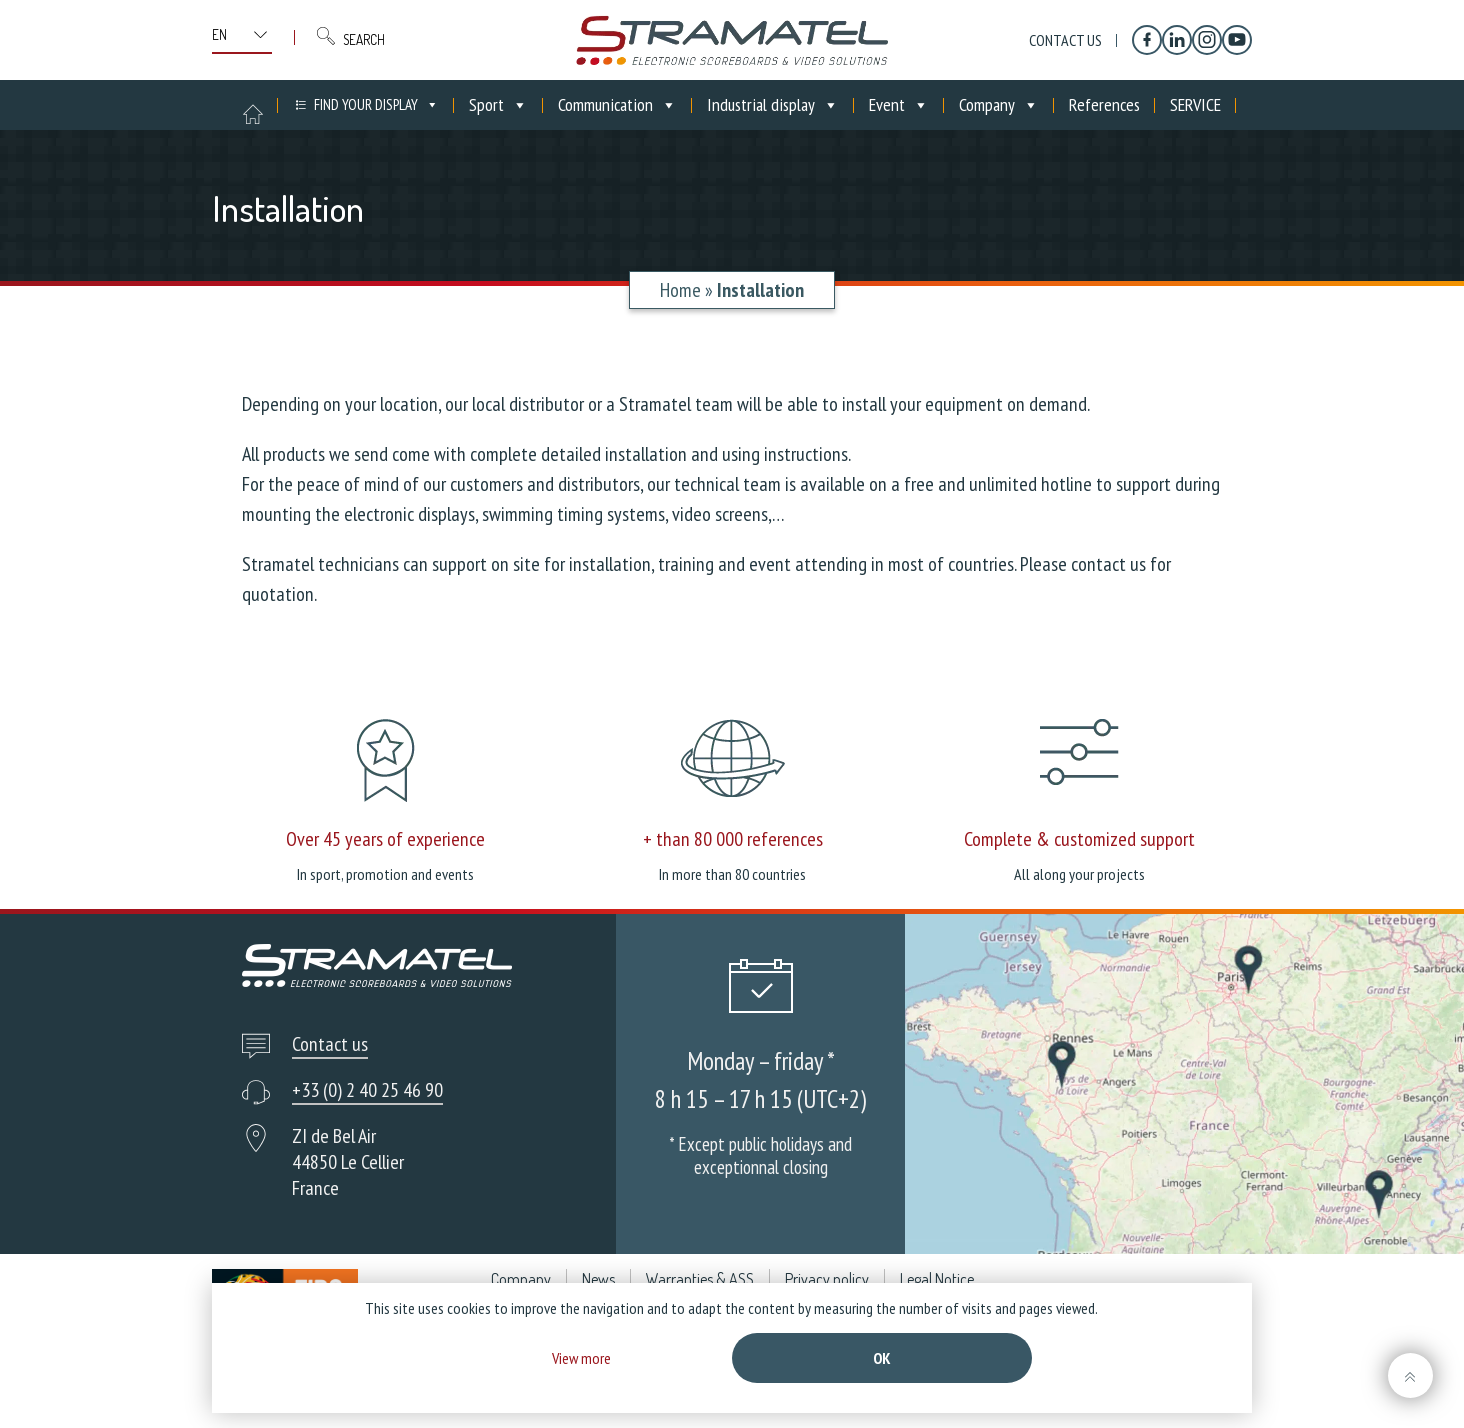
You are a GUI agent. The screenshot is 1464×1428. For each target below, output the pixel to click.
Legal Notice (937, 1279)
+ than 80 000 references (733, 839)
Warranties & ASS (700, 1279)
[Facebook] (1147, 40)
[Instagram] (1207, 40)
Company (999, 105)
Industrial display (773, 105)
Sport (498, 105)
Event (899, 105)
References (1104, 104)
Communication (617, 105)
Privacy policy (827, 1279)
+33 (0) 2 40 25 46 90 (367, 1090)
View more (581, 1358)
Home (680, 290)
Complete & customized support (1079, 839)
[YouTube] (1237, 40)
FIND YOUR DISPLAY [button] (376, 105)
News (598, 1279)
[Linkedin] (1177, 40)
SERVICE (1195, 104)
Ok (882, 1358)
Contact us (1065, 40)
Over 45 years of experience (385, 839)
